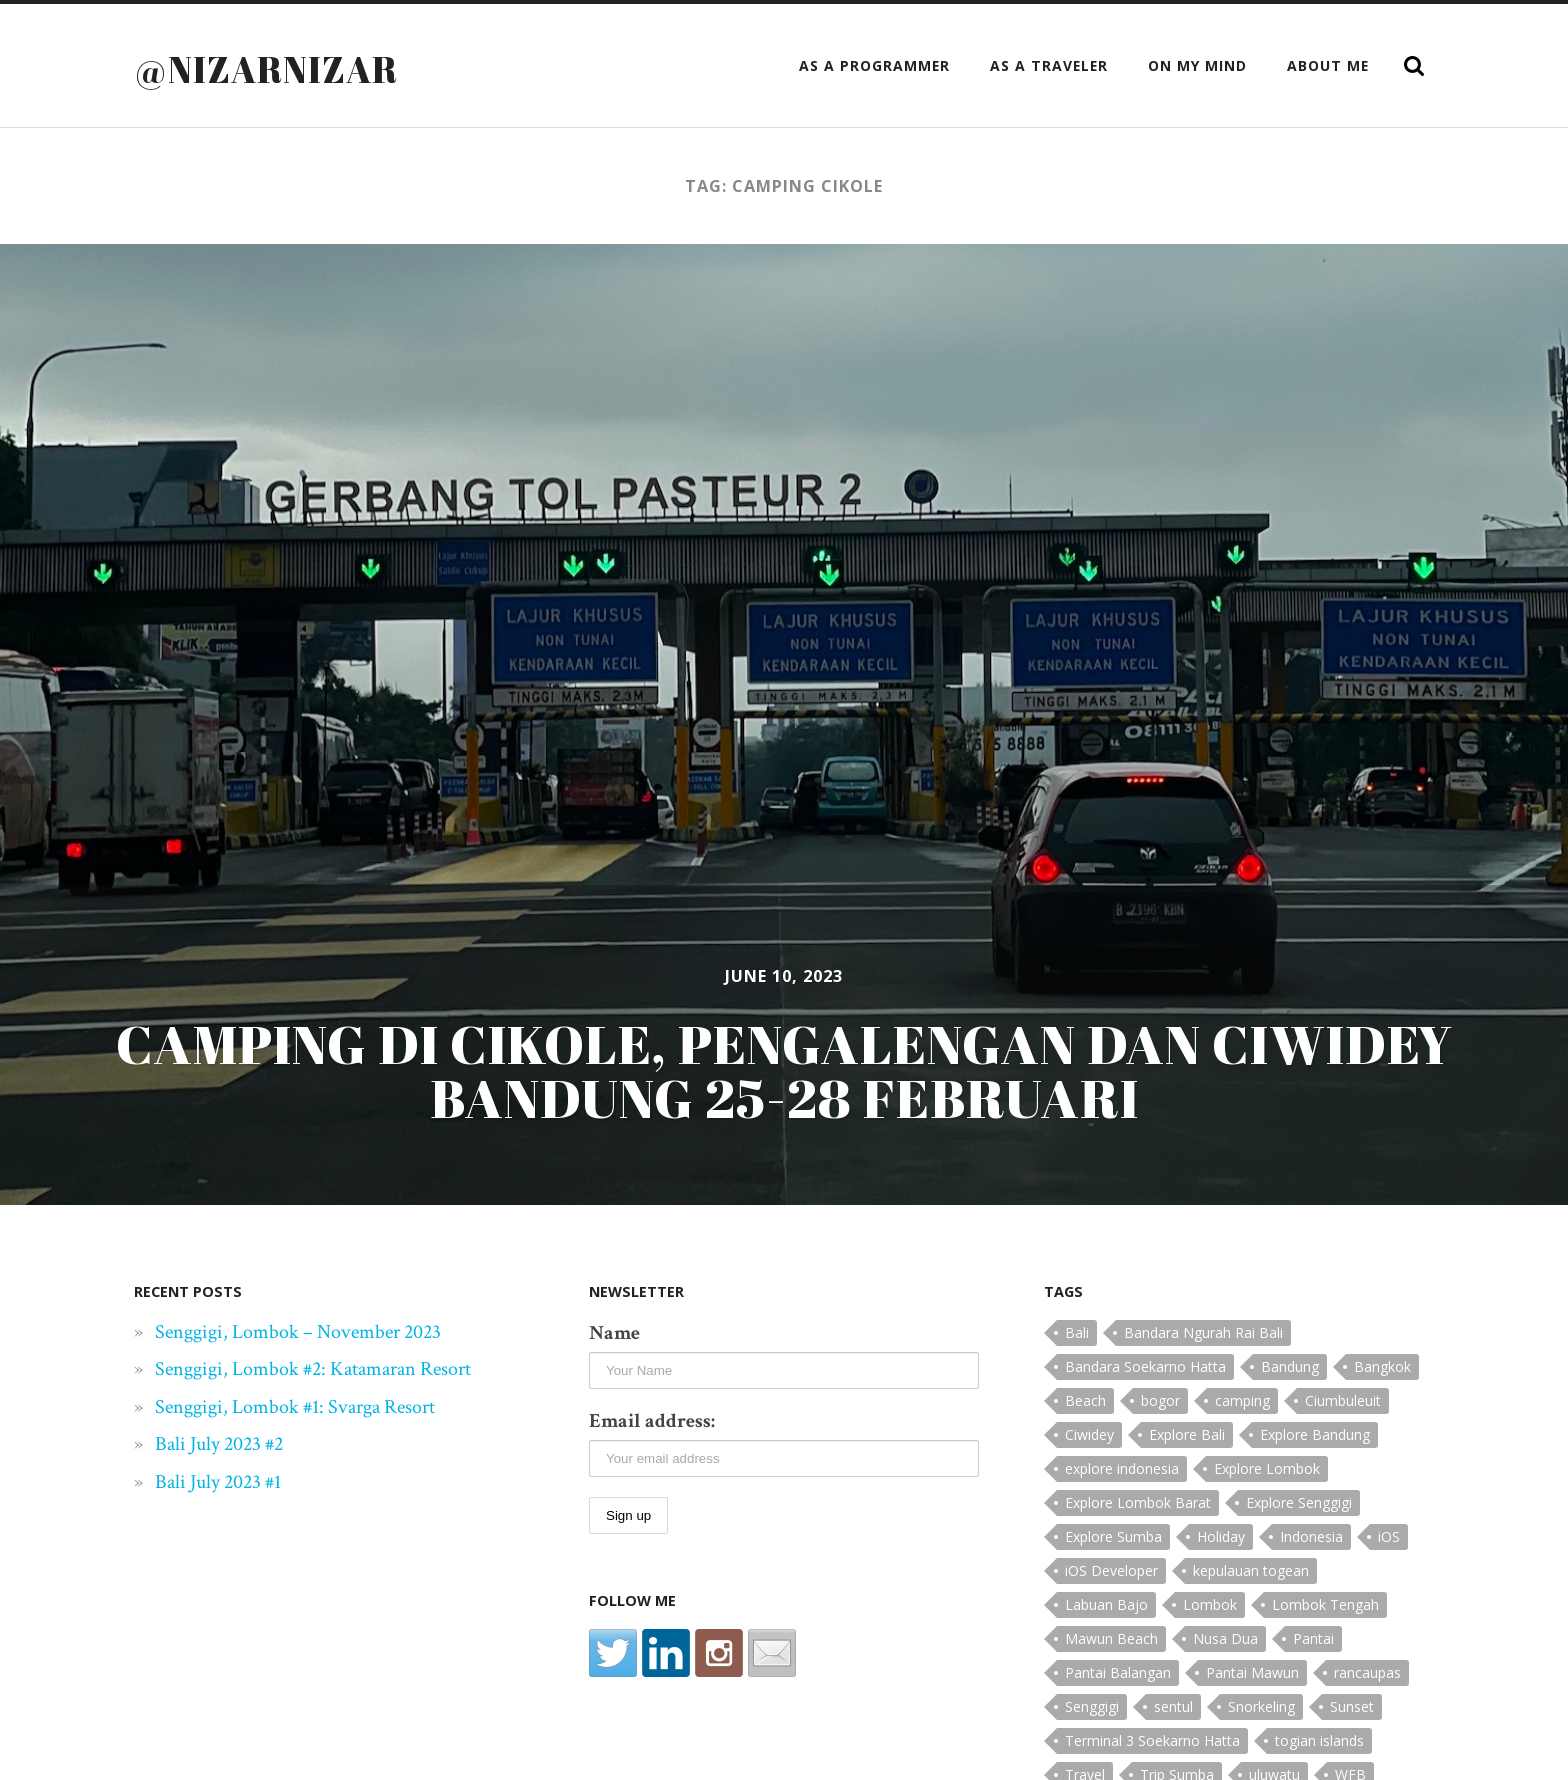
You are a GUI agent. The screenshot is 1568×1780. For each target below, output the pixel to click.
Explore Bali (1187, 1434)
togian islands (1319, 1740)
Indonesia (1311, 1536)
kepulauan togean (1251, 1570)
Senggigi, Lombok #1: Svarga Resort (295, 1407)
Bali (1077, 1332)
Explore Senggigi (1299, 1502)
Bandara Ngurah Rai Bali (1203, 1332)
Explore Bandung (1315, 1434)
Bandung (1290, 1366)
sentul (1173, 1706)
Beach (1085, 1400)
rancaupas (1367, 1672)
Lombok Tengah (1325, 1604)
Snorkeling (1261, 1706)
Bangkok (1382, 1366)
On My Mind (1197, 65)
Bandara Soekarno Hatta (1145, 1366)
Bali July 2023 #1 (218, 1482)
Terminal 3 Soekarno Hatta (1152, 1740)
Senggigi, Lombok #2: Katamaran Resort (313, 1369)
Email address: (652, 1421)
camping (1242, 1400)
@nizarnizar (266, 69)
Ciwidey (1089, 1434)
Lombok (1210, 1604)
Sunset (1352, 1706)
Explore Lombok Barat (1138, 1502)
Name (614, 1333)
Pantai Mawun (1252, 1672)
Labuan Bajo (1106, 1604)
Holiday (1221, 1536)
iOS (1389, 1536)
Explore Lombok (1267, 1468)
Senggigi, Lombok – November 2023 (298, 1332)
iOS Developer (1111, 1570)
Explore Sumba (1113, 1536)
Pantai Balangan (1118, 1672)
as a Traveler (1049, 65)
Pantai (1313, 1638)
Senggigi (1092, 1706)
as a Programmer (874, 65)
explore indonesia (1122, 1468)
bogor (1160, 1400)
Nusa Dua (1225, 1638)
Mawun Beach (1111, 1638)
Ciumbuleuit (1343, 1400)
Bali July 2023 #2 (219, 1444)
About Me (1328, 65)
